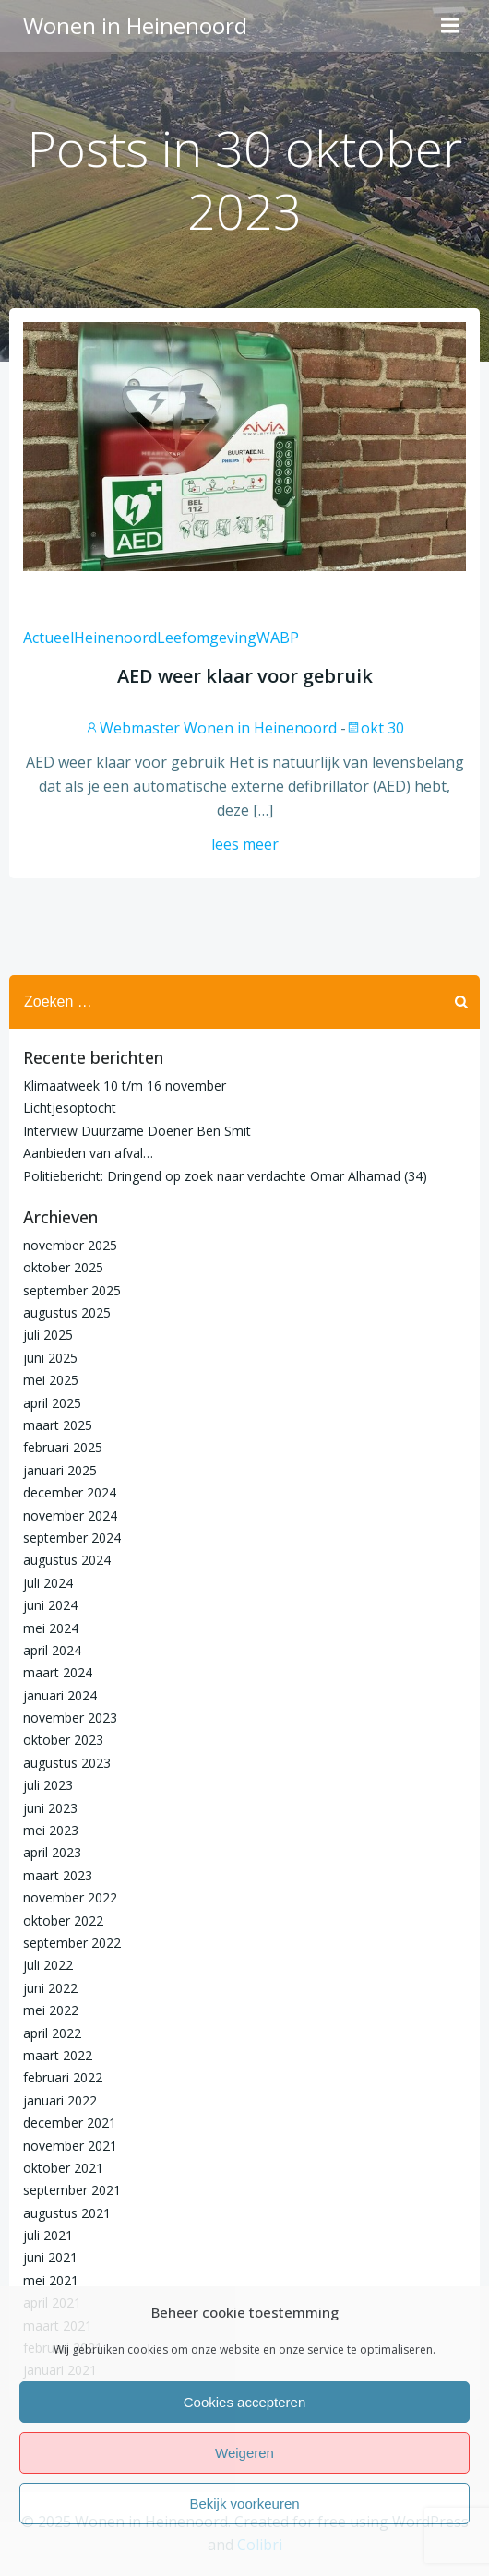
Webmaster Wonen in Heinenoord (211, 728)
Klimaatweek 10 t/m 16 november (124, 1085)
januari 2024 (60, 1695)
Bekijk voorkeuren (244, 2503)
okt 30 (375, 728)
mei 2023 (50, 1830)
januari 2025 (60, 1470)
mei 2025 (50, 1380)
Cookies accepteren (245, 2402)
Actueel (48, 637)
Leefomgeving (206, 637)
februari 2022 (62, 2077)
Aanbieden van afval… (88, 1153)
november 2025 (70, 1245)
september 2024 (72, 1537)
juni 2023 (50, 1808)
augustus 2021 (67, 2213)
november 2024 (70, 1515)
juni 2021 (50, 2257)
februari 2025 (62, 1447)
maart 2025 (57, 1425)
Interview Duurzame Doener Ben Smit (137, 1130)
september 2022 (72, 1942)
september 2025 (72, 1290)
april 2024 (52, 1650)
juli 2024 (48, 1583)
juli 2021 (48, 2235)
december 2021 (69, 2122)
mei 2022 (50, 2010)
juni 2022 (50, 1988)
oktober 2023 (63, 1739)
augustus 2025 (67, 1312)
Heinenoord (115, 637)
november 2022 (70, 1897)
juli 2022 (48, 1965)
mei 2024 (50, 1628)
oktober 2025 (63, 1267)
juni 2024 (50, 1605)
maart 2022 (57, 2055)
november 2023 (70, 1717)
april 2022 (52, 2033)
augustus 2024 (67, 1559)
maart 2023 (57, 1875)
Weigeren (244, 2453)
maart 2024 (57, 1672)
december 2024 (69, 1492)
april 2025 (52, 1403)
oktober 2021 (63, 2167)
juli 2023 (48, 1785)
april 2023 (52, 1852)
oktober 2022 (63, 1920)
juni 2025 (50, 1357)
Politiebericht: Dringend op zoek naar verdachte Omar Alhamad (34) (225, 1176)
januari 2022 (60, 2100)
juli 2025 (48, 1334)
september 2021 (72, 2190)
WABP (277, 637)
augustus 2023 (67, 1762)
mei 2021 (50, 2280)
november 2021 (70, 2145)
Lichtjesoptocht (69, 1107)
